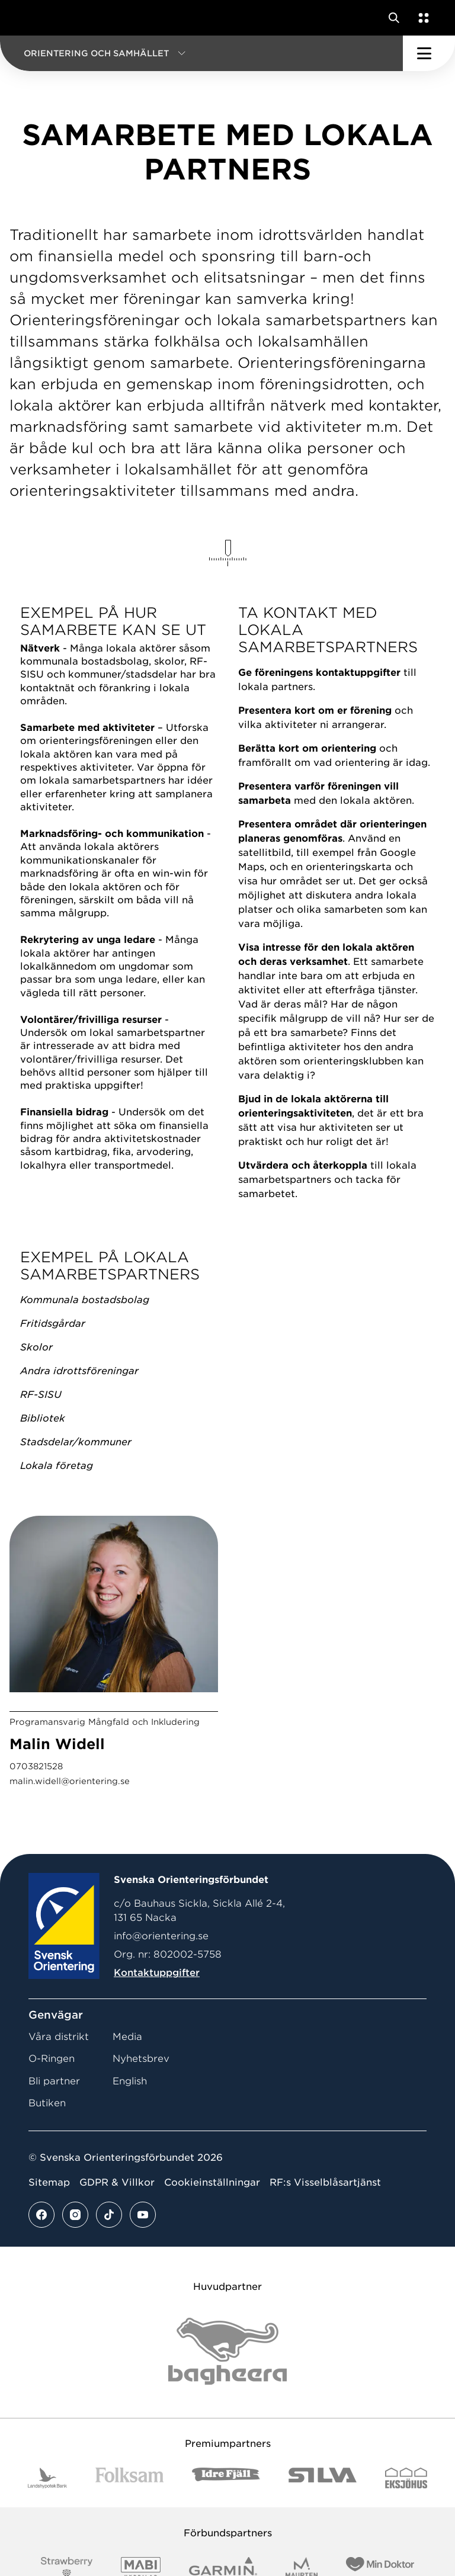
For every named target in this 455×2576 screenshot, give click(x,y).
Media (127, 2036)
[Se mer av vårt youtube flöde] (143, 2215)
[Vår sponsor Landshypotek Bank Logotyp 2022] (47, 2478)
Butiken (47, 2103)
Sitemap (49, 2182)
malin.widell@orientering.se (69, 1781)
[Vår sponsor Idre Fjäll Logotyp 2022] (226, 2478)
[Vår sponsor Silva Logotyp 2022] (323, 2478)
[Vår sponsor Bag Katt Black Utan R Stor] (227, 2351)
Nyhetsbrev (141, 2058)
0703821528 (36, 1766)
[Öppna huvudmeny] (429, 53)
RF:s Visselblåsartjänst (325, 2182)
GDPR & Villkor (117, 2182)
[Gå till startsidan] (31, 18)
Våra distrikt (58, 2036)
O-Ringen (51, 2058)
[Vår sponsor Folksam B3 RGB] (129, 2478)
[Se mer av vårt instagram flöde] (75, 2215)
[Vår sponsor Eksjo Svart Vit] (406, 2478)
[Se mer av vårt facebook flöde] (41, 2215)
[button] (201, 53)
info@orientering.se (161, 1936)
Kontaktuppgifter (157, 1972)
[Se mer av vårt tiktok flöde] (109, 2215)
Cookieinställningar (212, 2182)
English (130, 2081)
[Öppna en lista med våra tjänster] (421, 18)
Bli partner (54, 2081)
